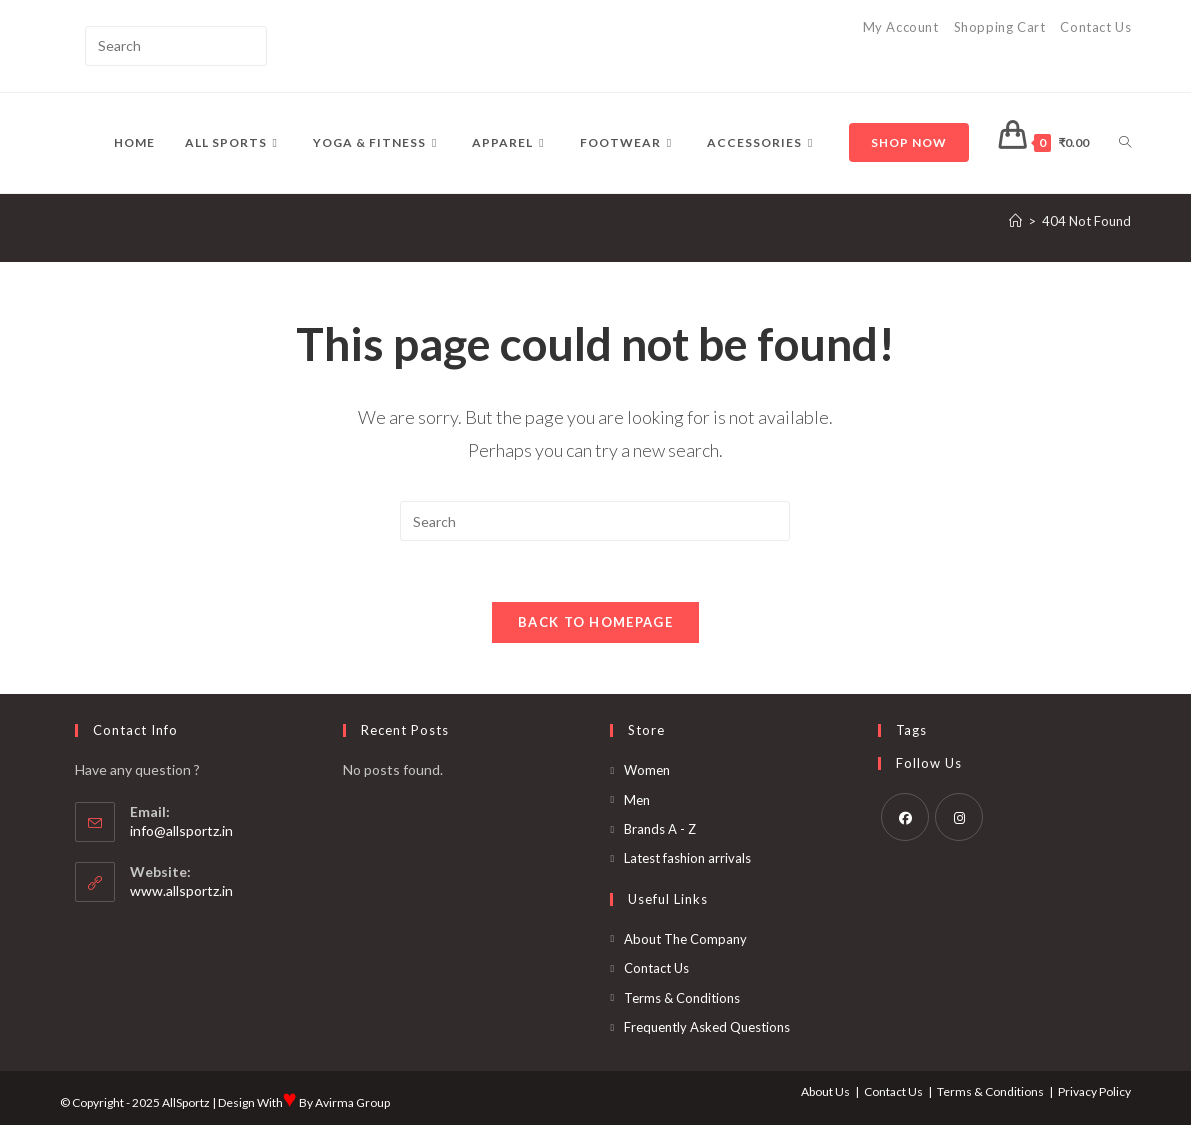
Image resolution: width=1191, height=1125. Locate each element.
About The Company (685, 939)
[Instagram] (959, 817)
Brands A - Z (660, 829)
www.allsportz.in (181, 890)
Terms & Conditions (682, 998)
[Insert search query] (176, 46)
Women (647, 770)
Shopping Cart (1000, 27)
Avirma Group (352, 1102)
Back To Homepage (595, 622)
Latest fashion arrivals (687, 858)
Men (637, 800)
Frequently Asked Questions (707, 1027)
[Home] (1015, 221)
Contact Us (1095, 27)
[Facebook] (905, 817)
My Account (901, 27)
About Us (825, 1091)
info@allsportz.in (181, 830)
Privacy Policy (1094, 1091)
